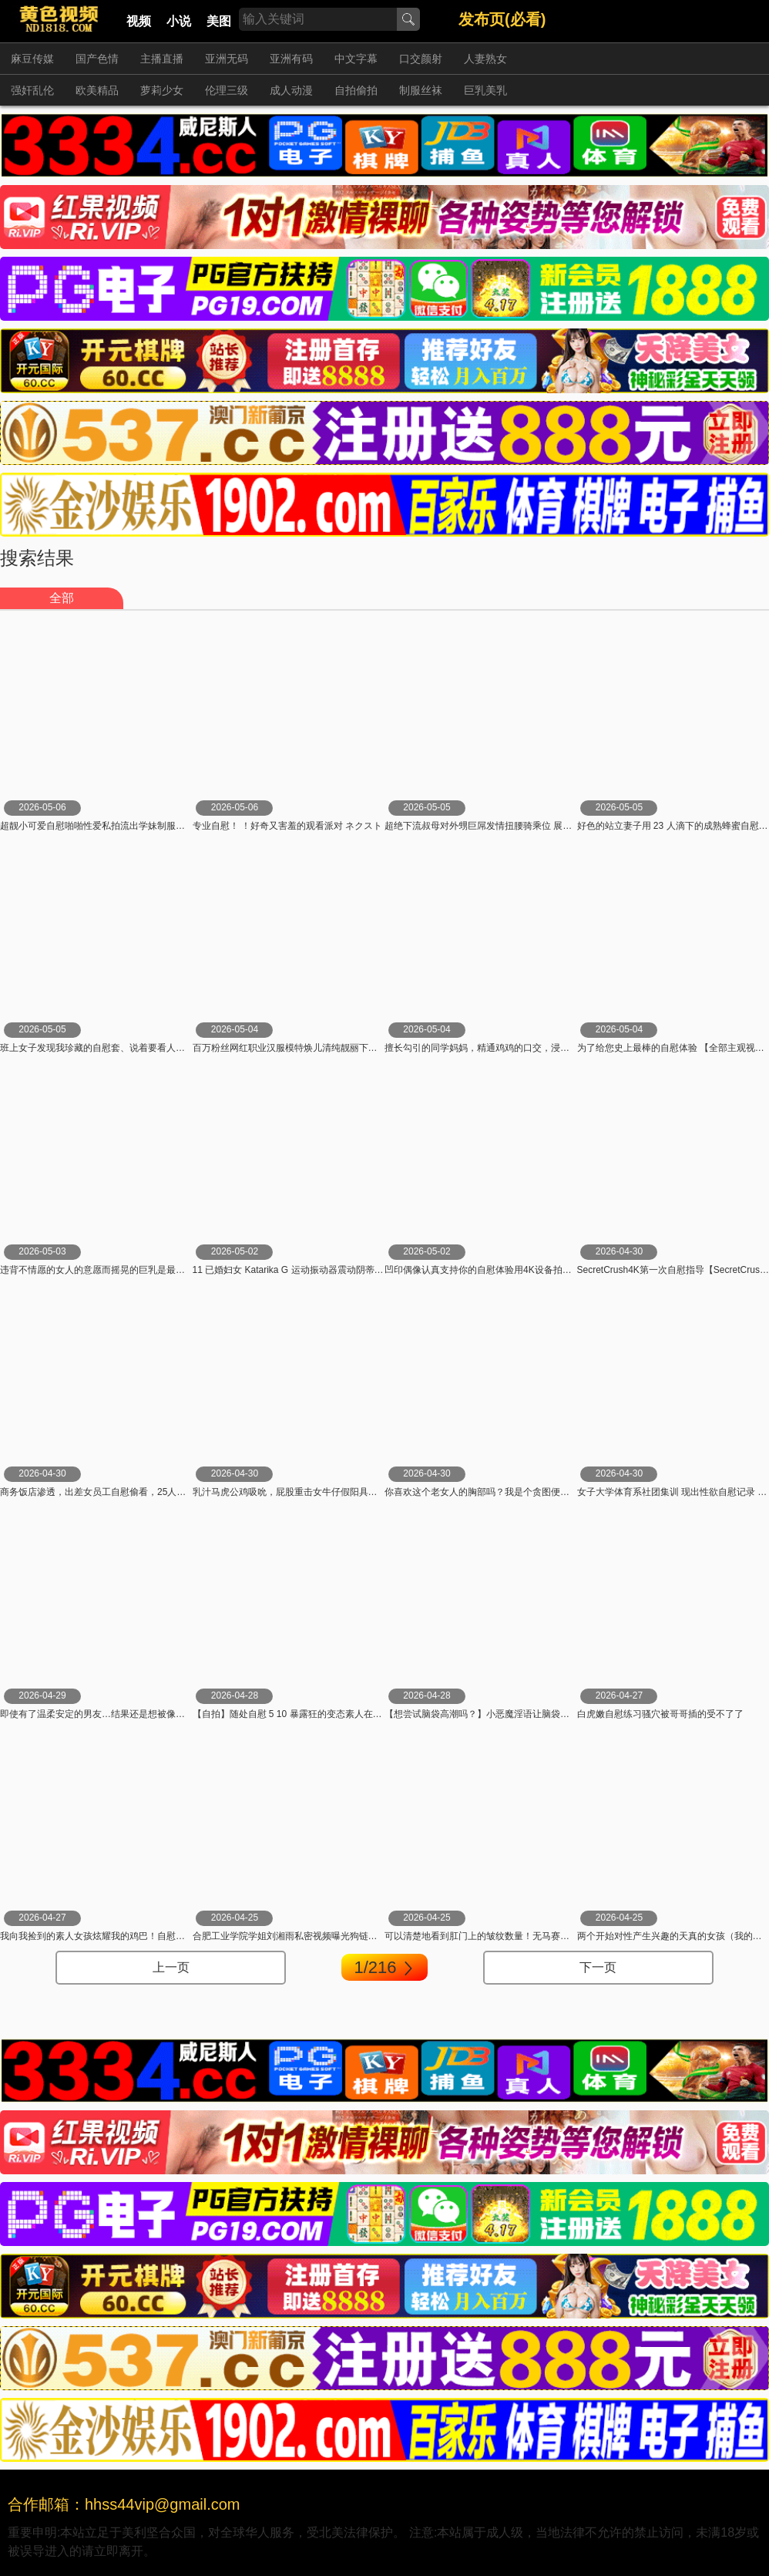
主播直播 (161, 58)
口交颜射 (420, 58)
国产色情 (97, 58)
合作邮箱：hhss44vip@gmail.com (124, 2504)
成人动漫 (291, 90)
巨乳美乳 (485, 90)
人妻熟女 (485, 58)
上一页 (171, 1967)
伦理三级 (226, 90)
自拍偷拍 (356, 90)
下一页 (597, 1967)
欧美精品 (97, 90)
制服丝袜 (420, 90)
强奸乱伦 (32, 90)
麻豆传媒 (32, 58)
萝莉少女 (161, 90)
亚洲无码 (226, 58)
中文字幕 (356, 58)
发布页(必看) (502, 19)
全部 (61, 597)
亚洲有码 (291, 58)
